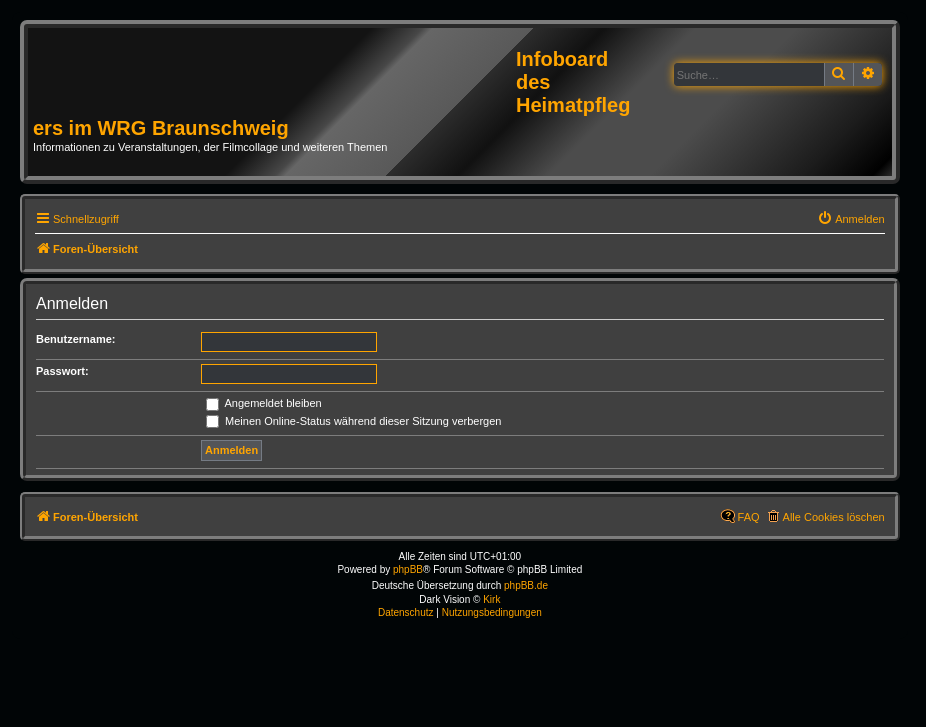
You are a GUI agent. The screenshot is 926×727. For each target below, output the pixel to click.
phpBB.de (526, 585)
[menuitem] (851, 219)
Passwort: (62, 371)
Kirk (491, 599)
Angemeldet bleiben (264, 403)
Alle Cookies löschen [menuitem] (834, 517)
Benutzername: (75, 339)
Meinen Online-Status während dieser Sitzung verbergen (353, 421)
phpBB (408, 569)
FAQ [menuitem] (749, 517)
